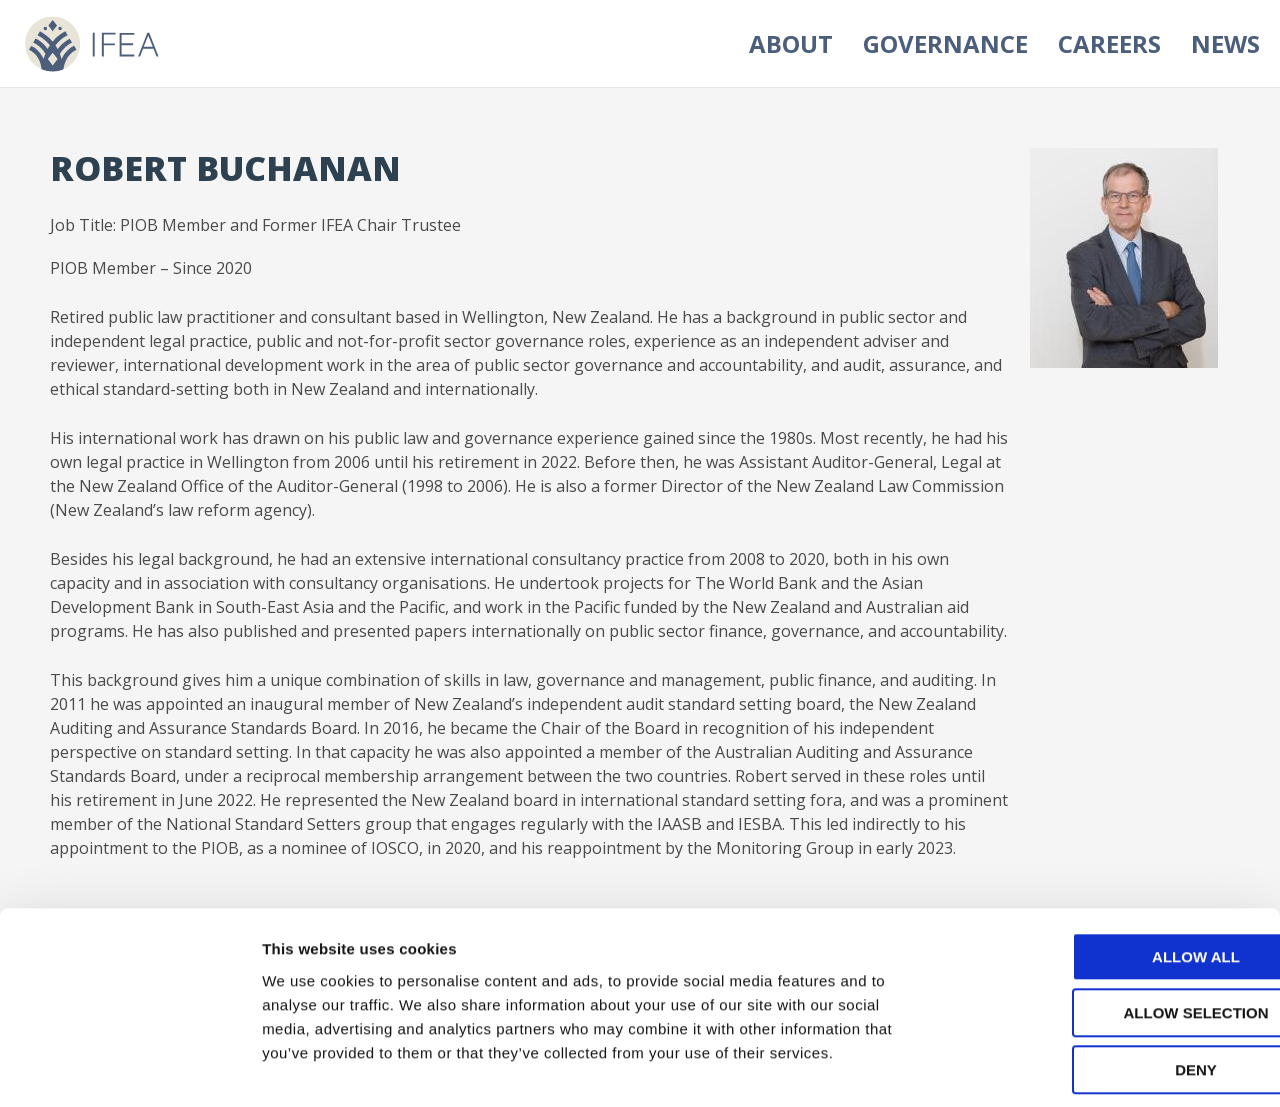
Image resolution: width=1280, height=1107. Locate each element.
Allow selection (1113, 924)
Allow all (1113, 867)
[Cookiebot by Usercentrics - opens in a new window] (129, 1068)
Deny (1113, 980)
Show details (1049, 1067)
